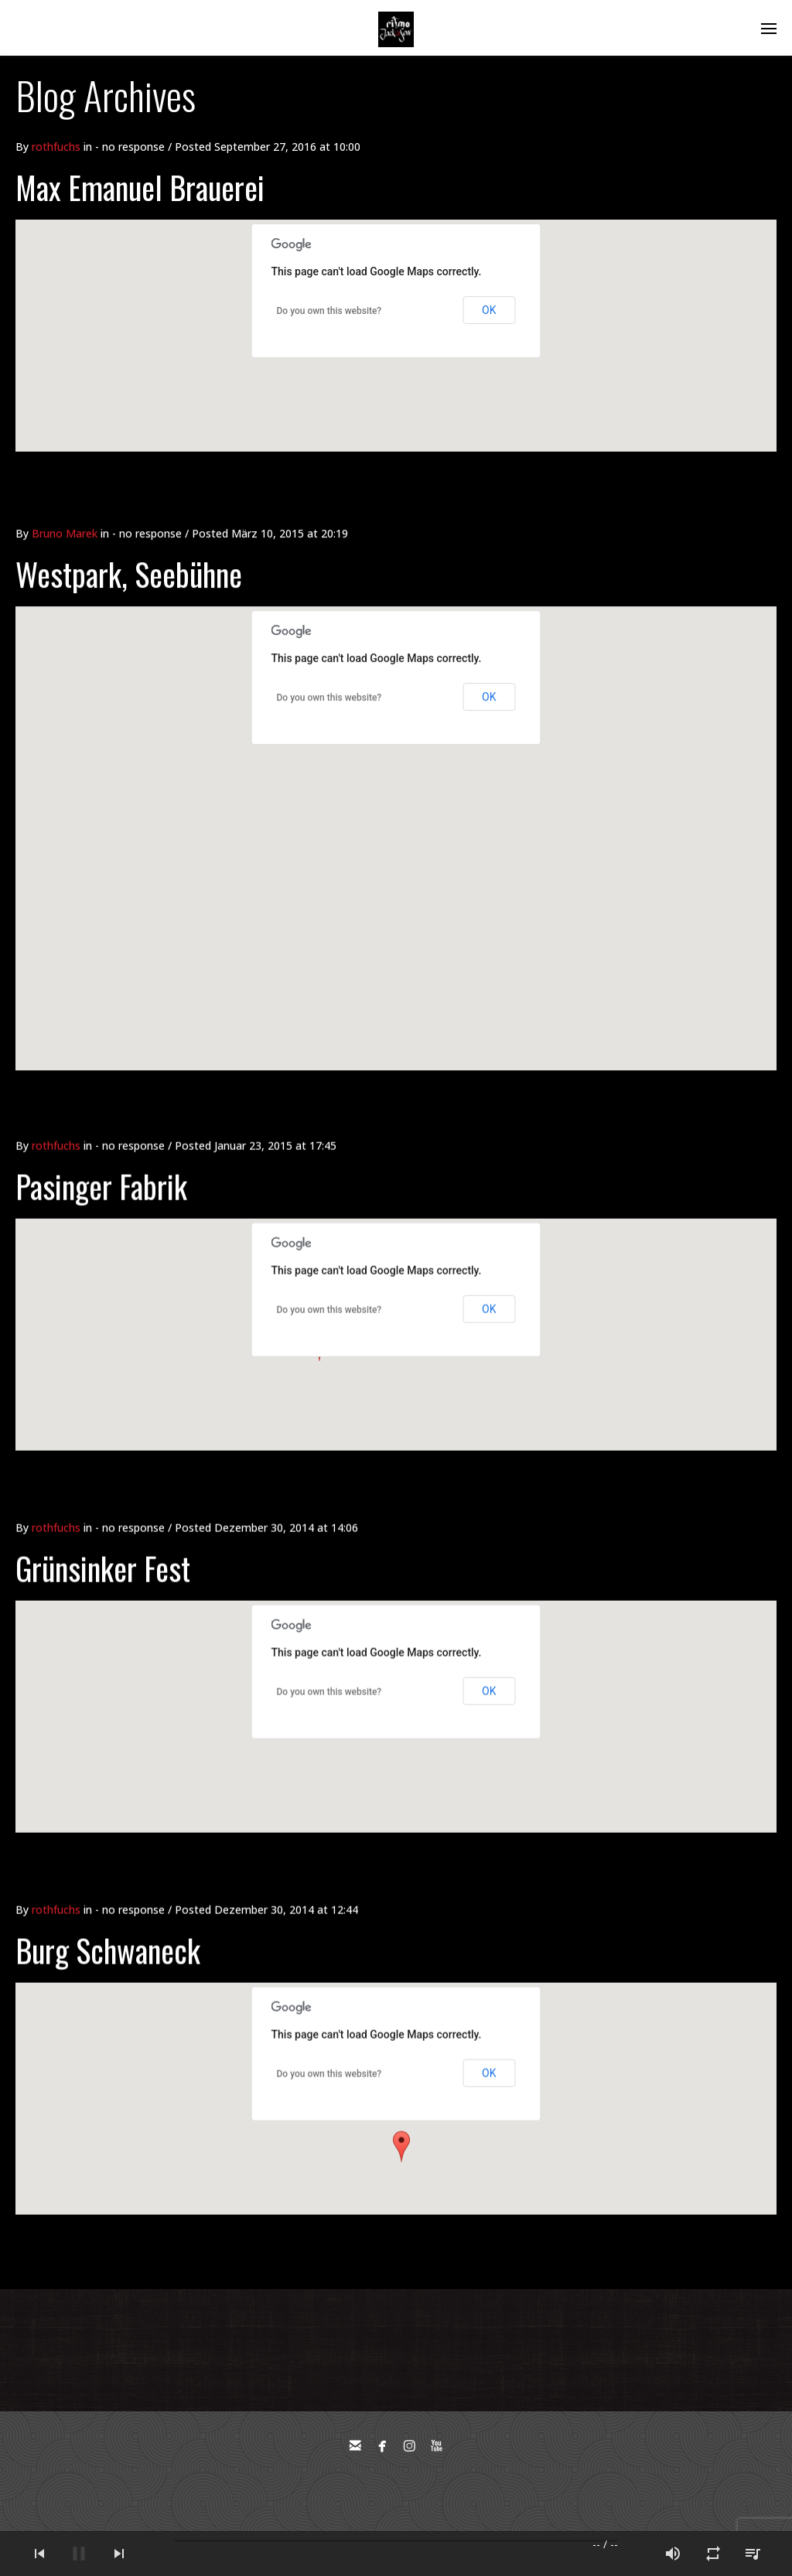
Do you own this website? (329, 310)
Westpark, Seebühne (128, 536)
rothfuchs (56, 146)
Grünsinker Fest (102, 1545)
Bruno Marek (64, 495)
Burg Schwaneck (107, 1927)
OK (489, 310)
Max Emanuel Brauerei (140, 187)
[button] (401, 2123)
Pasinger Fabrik (101, 1163)
